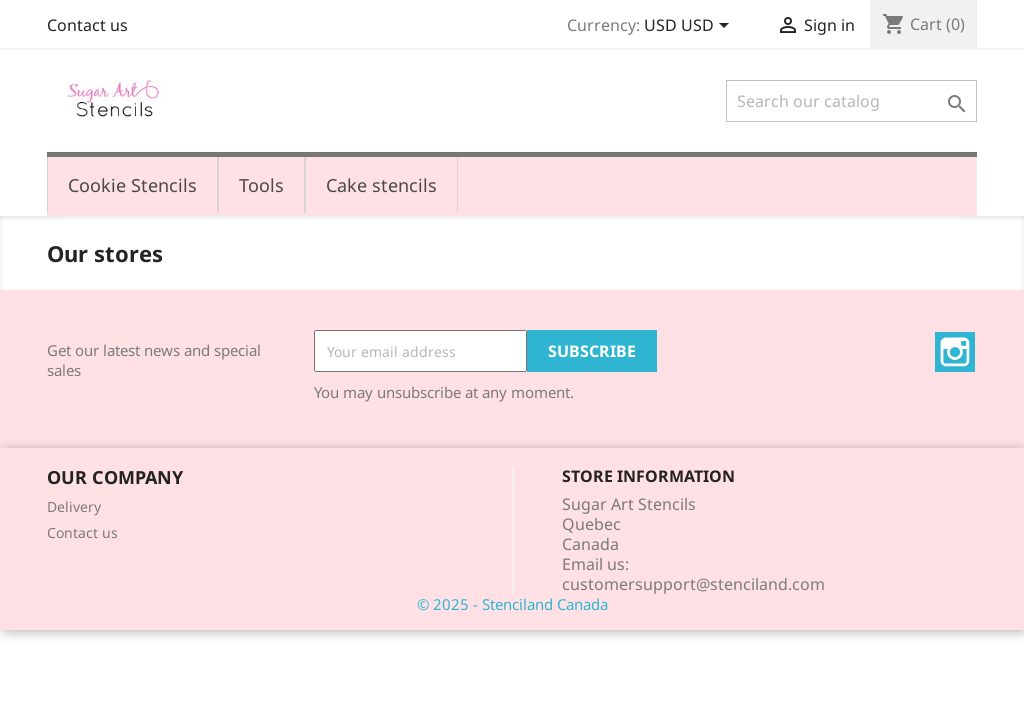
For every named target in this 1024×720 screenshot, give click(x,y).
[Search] (851, 101)
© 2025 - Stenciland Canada (512, 604)
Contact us (87, 25)
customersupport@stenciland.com (693, 584)
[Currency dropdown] (690, 27)
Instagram (955, 352)
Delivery (74, 506)
